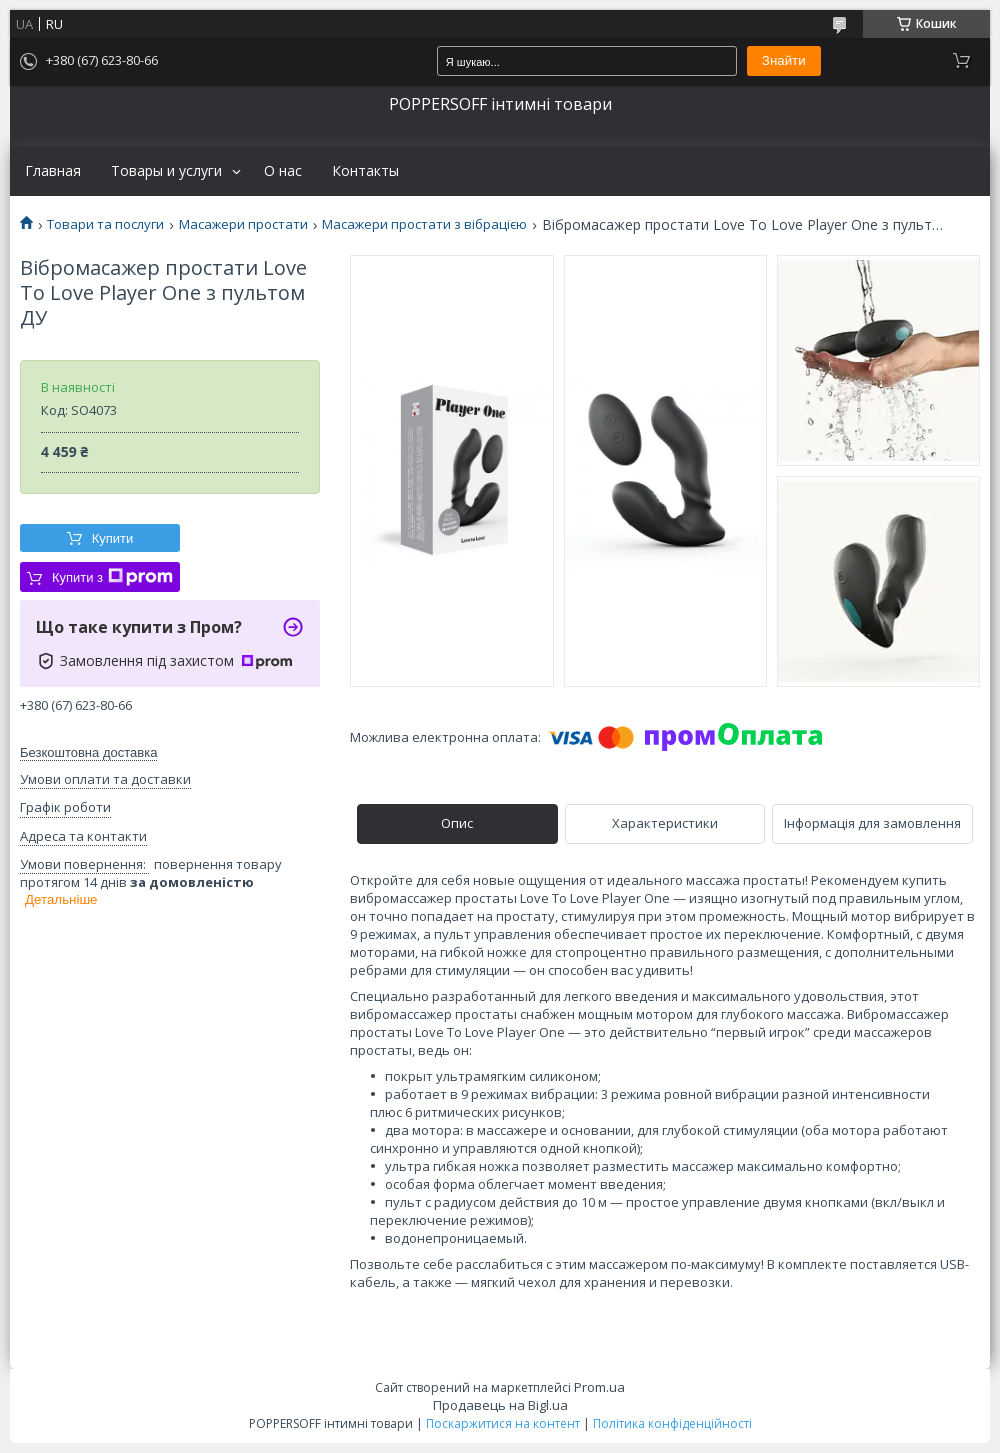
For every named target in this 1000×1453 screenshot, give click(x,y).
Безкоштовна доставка (88, 752)
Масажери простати (243, 224)
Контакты (365, 171)
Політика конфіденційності (672, 1423)
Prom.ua (599, 1387)
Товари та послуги (105, 224)
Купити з (112, 577)
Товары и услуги (166, 171)
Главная (53, 171)
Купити (113, 538)
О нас (283, 171)
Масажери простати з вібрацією (424, 224)
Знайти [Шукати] (784, 60)
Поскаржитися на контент (503, 1423)
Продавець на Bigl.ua (500, 1405)
